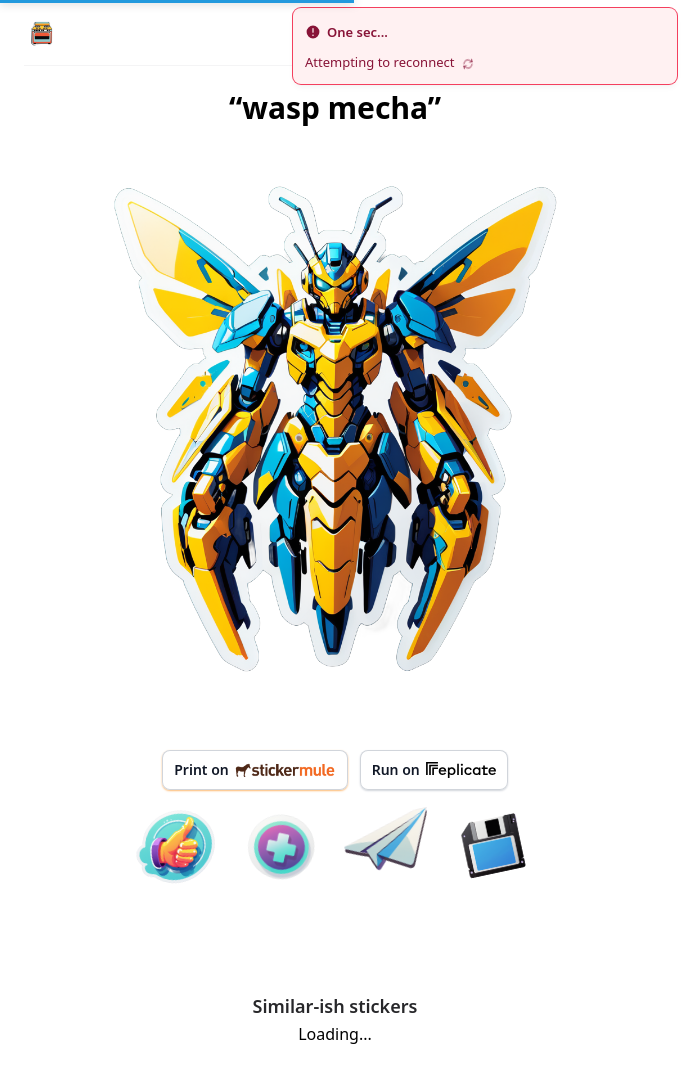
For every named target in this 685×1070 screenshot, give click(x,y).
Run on (434, 770)
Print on (254, 769)
